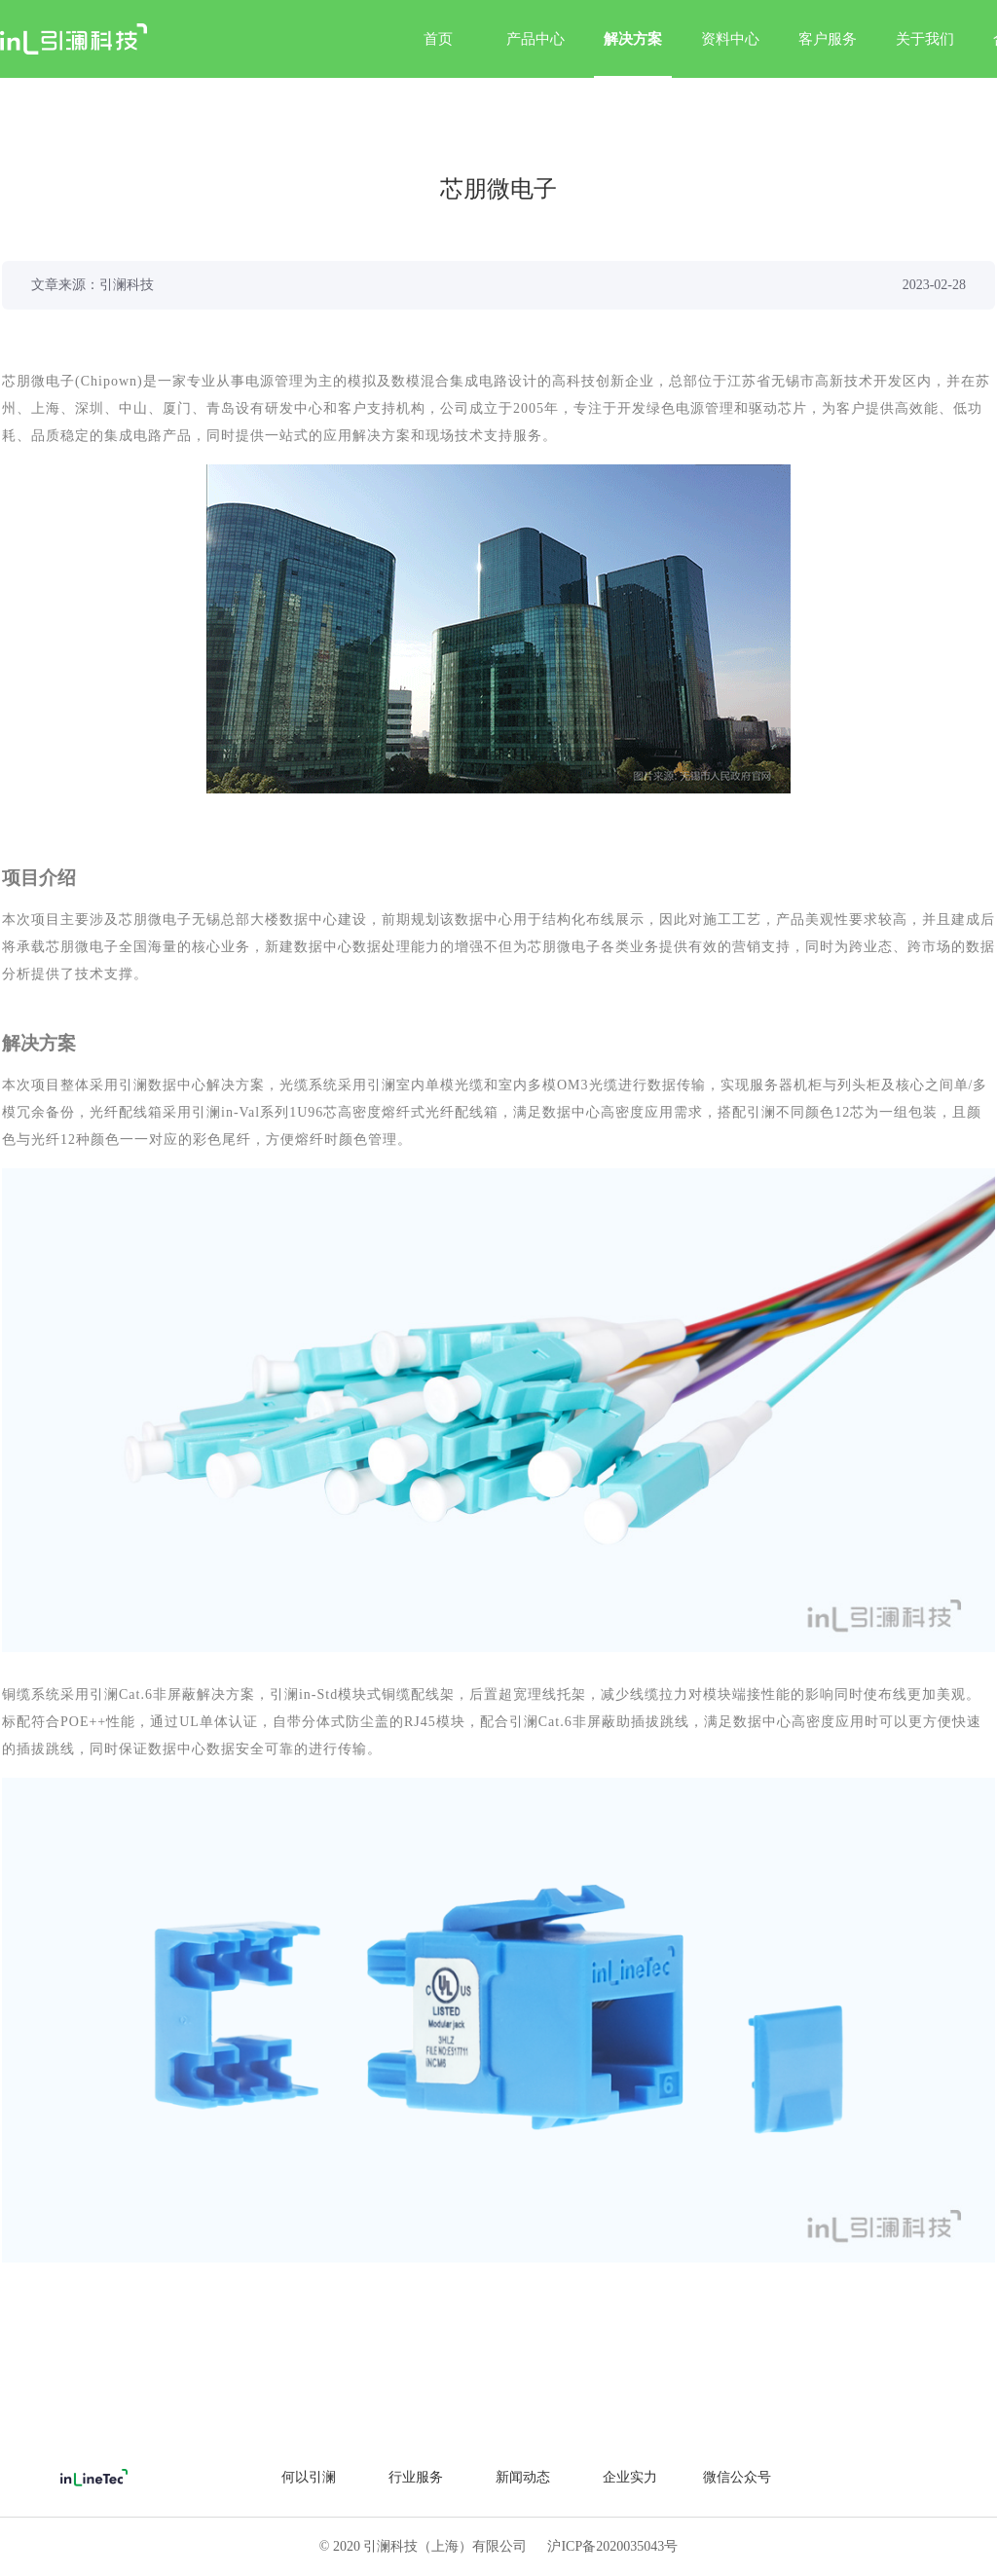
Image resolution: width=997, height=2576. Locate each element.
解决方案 (633, 54)
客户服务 (827, 39)
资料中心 (730, 39)
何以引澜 (308, 2477)
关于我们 (925, 39)
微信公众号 (737, 2477)
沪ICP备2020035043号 (612, 2546)
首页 (438, 39)
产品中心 (535, 39)
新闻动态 (523, 2477)
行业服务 (415, 2477)
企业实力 (630, 2477)
